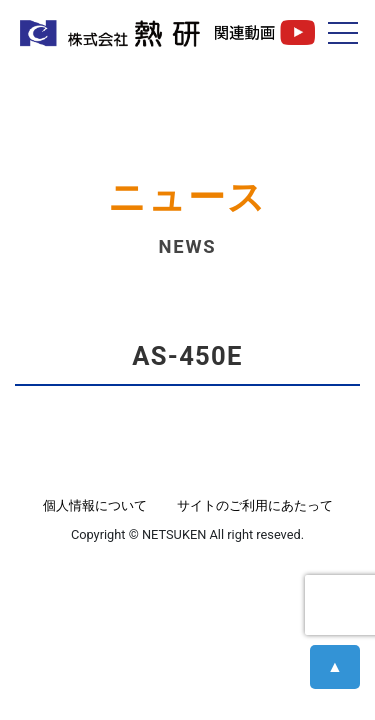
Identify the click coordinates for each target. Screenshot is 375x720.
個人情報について (95, 505)
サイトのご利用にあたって (255, 505)
